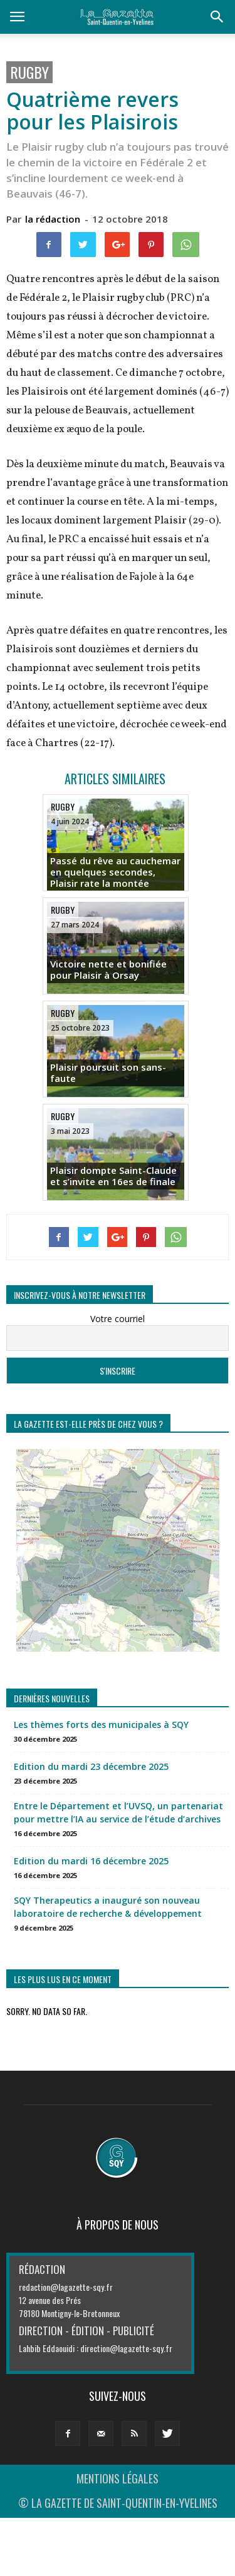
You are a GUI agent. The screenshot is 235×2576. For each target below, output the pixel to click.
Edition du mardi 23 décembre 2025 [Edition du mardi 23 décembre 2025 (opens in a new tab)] (91, 1766)
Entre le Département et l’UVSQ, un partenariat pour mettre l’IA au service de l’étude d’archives (118, 1812)
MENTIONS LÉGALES (117, 2478)
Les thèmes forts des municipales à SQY (101, 1724)
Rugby (29, 72)
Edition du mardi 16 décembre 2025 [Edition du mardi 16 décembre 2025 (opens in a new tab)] (91, 1861)
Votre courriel (117, 1319)
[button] (217, 17)
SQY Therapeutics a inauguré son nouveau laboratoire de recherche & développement (108, 1906)
